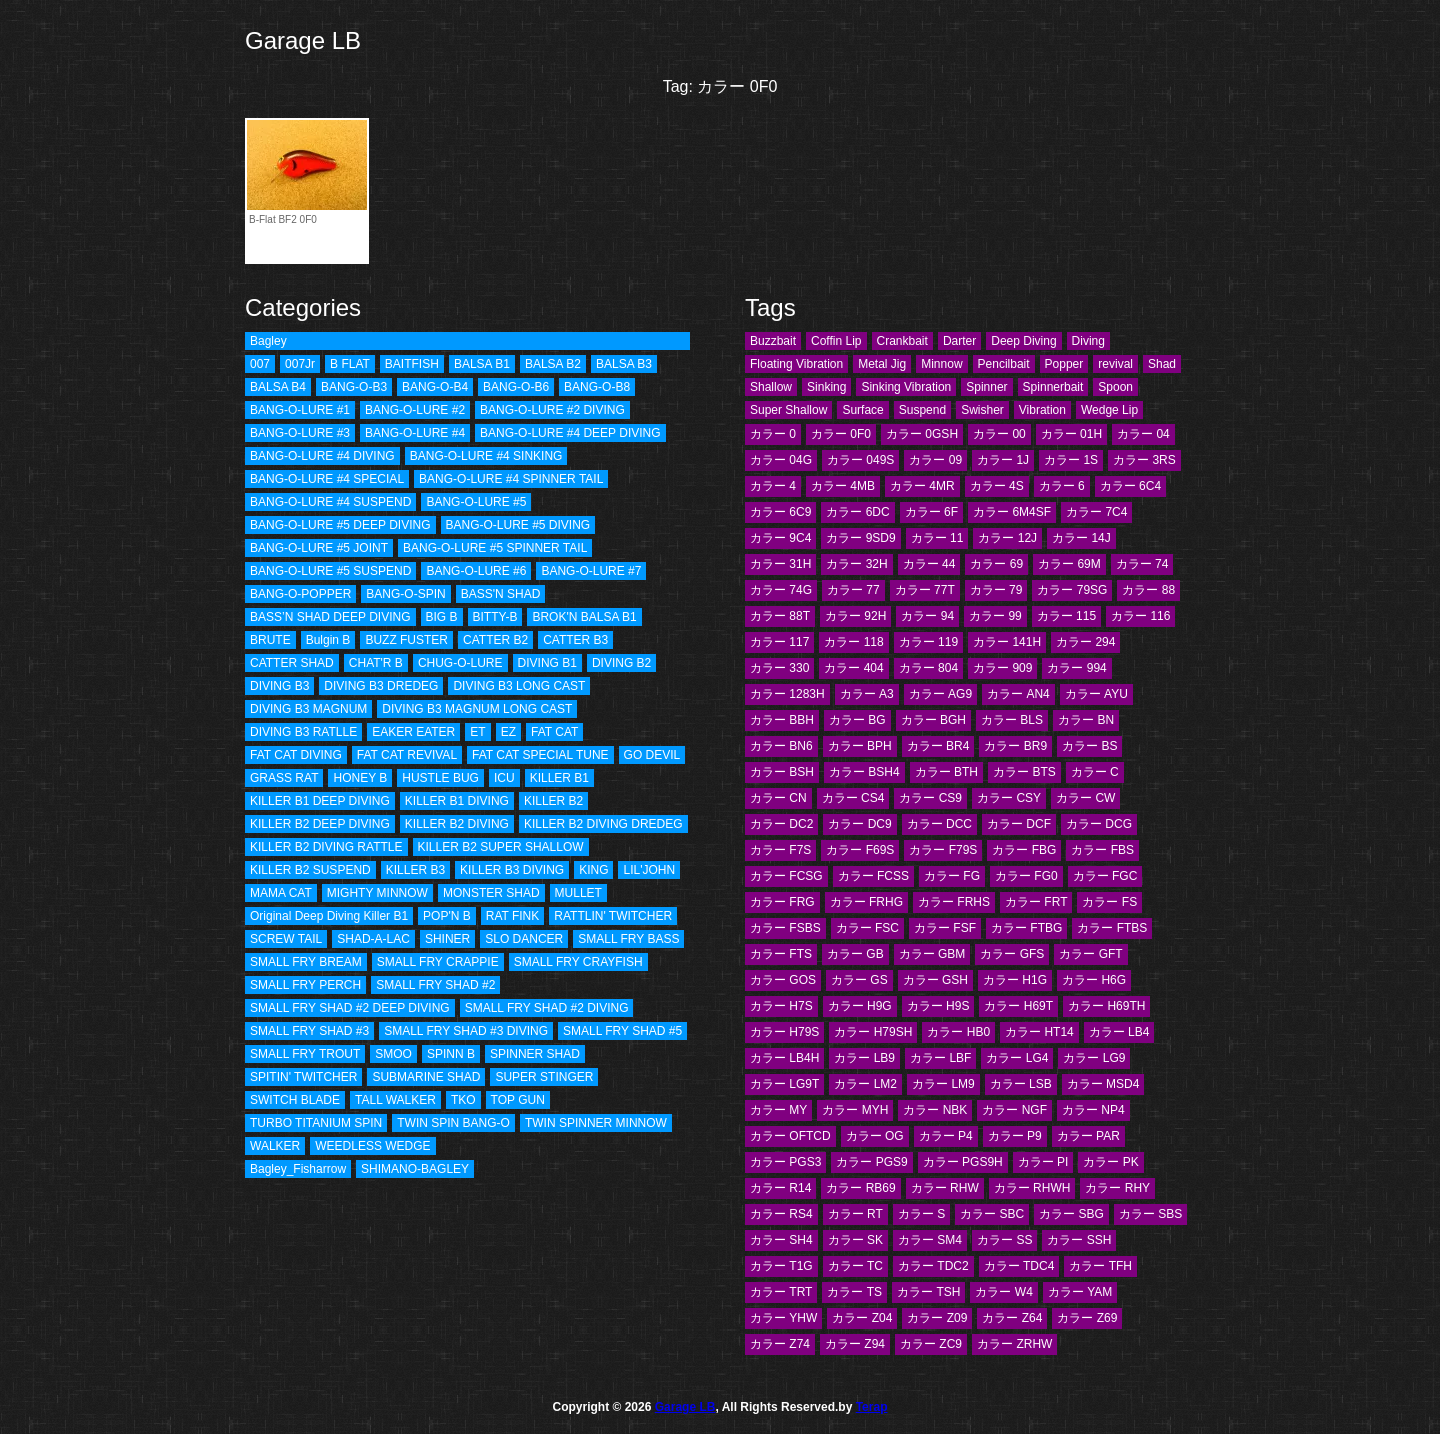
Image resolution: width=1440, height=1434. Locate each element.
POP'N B (447, 916)
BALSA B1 (482, 364)
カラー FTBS (1112, 928)
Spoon (1115, 387)
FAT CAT (554, 732)
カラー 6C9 (780, 512)
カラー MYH (855, 1110)
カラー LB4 (1119, 1032)
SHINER (447, 939)
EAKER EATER (413, 732)
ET (477, 732)
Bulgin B (328, 640)
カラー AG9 (940, 694)
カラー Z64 (1012, 1318)
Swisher (982, 410)
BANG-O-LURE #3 (300, 433)
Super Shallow (788, 410)
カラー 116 (1140, 616)
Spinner (986, 387)
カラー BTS (1024, 772)
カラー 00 (999, 434)
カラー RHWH (1032, 1188)
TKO (463, 1100)
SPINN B (451, 1054)
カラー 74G (781, 590)
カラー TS (854, 1292)
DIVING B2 (621, 663)
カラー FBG (1024, 850)
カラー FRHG (866, 902)
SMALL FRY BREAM (306, 962)
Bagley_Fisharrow (298, 1169)
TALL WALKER (395, 1100)
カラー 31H (780, 564)
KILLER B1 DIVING (457, 801)
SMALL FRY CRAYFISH (578, 962)
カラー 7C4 (1096, 512)
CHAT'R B (376, 663)
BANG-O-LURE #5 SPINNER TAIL (495, 548)
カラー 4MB (843, 486)
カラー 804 (928, 668)
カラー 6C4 (1130, 486)
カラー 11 (937, 538)
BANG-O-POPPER (300, 594)
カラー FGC (1105, 876)
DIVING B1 (547, 663)
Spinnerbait (1053, 387)
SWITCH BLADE (295, 1100)
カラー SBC (992, 1214)
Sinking (826, 387)
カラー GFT (1090, 954)
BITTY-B (495, 617)
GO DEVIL (652, 755)
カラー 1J (1003, 460)
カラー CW (1085, 798)
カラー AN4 (1018, 694)
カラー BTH (946, 772)
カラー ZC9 (931, 1344)
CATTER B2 (495, 640)
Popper (1064, 364)
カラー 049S (860, 460)
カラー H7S (781, 1006)
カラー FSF (945, 928)
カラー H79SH (873, 1032)
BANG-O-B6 (516, 387)
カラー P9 (1015, 1136)
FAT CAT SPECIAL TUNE (540, 755)
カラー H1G (1015, 980)
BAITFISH (412, 364)
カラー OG (875, 1136)
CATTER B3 (575, 640)
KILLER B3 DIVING (512, 870)
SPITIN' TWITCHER (303, 1077)
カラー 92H (855, 616)
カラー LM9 (943, 1084)
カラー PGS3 (785, 1162)
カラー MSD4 (1103, 1084)
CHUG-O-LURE (460, 663)
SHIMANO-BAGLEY (415, 1169)
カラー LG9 (1094, 1058)
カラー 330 (779, 668)
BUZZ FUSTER (406, 640)
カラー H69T (1018, 1006)
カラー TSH (928, 1292)
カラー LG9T (784, 1084)
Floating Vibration (796, 364)
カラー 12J (1007, 538)
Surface (862, 410)
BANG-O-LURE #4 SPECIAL (327, 479)
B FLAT (350, 364)
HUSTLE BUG (440, 778)
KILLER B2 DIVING (457, 824)
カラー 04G (781, 460)
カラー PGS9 (871, 1162)
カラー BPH (860, 746)
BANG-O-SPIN (405, 594)
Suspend (922, 410)
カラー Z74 (780, 1344)
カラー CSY (1009, 798)
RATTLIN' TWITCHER (613, 916)
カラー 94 (927, 616)
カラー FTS (781, 954)
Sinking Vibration (906, 387)
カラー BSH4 (864, 772)
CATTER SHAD (292, 663)
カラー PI (1043, 1162)
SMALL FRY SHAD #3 (309, 1031)
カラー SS (1004, 1240)
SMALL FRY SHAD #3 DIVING (466, 1031)
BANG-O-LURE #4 (415, 433)
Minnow (941, 364)
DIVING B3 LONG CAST (519, 686)
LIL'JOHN (649, 870)
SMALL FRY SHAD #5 (622, 1031)
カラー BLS (1012, 720)
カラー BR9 (1015, 746)
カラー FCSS (873, 876)
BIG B (442, 617)
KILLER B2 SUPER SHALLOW (501, 847)
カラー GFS (1012, 954)
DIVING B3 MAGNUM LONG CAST (477, 709)
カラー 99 (995, 616)
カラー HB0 (958, 1032)
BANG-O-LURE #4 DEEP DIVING (570, 433)
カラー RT (855, 1214)
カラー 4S (997, 486)
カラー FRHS (954, 902)
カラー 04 (1143, 434)
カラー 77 (853, 590)
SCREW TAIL (286, 939)
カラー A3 (867, 694)
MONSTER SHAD (491, 893)
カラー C (1095, 772)
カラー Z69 (1087, 1318)
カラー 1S (1071, 460)
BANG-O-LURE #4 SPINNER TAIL (511, 479)
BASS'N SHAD (501, 594)
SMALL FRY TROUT (305, 1054)
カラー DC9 (859, 824)
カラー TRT (781, 1292)
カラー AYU (1096, 694)
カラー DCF (1019, 824)
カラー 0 (773, 434)
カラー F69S (860, 850)
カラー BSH (782, 772)
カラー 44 (929, 564)
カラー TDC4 (1019, 1266)
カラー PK (1110, 1162)
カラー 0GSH (922, 434)
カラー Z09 (937, 1318)
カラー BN (1086, 720)
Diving (1088, 341)
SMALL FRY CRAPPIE (438, 962)
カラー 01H (1071, 434)
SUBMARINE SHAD (426, 1077)
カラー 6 (1062, 486)
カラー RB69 (860, 1188)
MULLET (578, 893)
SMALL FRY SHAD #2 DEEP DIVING (350, 1008)
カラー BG (857, 720)
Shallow (771, 387)
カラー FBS (1102, 850)
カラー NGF (1014, 1110)
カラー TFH (1100, 1266)
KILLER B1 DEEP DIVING (320, 801)
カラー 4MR (922, 486)
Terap (872, 1407)
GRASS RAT (284, 778)
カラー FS (1109, 902)
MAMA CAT (281, 893)
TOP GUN (518, 1100)
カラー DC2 (781, 824)
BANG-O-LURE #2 (415, 410)
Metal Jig (882, 364)
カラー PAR (1088, 1136)
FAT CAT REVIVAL (407, 755)
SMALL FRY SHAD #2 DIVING (547, 1008)
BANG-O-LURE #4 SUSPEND (330, 502)
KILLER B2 (553, 801)
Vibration (1042, 410)
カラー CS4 (853, 798)
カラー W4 (1003, 1292)
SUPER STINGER (544, 1077)
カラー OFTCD (790, 1136)
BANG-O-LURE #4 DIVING (322, 456)
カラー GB (855, 954)
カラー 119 (928, 642)
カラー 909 (1002, 668)
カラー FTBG (1026, 928)
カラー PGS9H (963, 1162)
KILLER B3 (415, 870)
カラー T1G (781, 1266)
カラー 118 (853, 642)
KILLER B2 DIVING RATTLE (326, 847)
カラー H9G (860, 1006)
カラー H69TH (1106, 1006)
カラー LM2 (865, 1084)
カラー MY (778, 1110)
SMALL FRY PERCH (305, 985)
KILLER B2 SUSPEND (310, 870)
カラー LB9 (864, 1058)
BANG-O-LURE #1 (300, 410)
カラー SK (855, 1240)
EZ (508, 732)
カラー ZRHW (1014, 1344)
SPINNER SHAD (535, 1054)
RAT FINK (513, 916)
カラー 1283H (787, 694)
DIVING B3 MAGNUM (308, 709)
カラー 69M (1069, 564)
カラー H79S (784, 1032)
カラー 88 (1148, 590)
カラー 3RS (1144, 460)
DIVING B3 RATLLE (303, 732)
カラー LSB (1021, 1084)
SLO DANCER (524, 939)
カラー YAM (1080, 1292)
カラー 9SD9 (860, 538)
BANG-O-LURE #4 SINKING (486, 456)
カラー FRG (782, 902)
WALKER (275, 1146)
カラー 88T (780, 616)
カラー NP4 (1093, 1110)
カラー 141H (1007, 642)
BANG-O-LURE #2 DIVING (552, 410)
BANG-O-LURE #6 (476, 571)
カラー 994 (1076, 668)
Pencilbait (1004, 364)
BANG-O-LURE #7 (591, 571)
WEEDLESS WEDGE (372, 1146)
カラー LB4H (784, 1058)
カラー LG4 (1017, 1058)
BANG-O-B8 (597, 387)
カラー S (921, 1214)
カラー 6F (931, 512)
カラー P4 (946, 1136)
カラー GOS (783, 980)
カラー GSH (935, 980)
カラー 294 (1085, 642)
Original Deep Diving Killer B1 (329, 916)
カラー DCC (939, 824)
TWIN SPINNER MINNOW (596, 1123)
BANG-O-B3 (354, 387)
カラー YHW (783, 1318)
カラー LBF (940, 1058)
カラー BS (1089, 746)
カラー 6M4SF (1012, 512)
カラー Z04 (862, 1318)
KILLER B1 (559, 778)
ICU (504, 778)
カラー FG (952, 876)
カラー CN (778, 798)
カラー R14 (780, 1188)
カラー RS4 (781, 1214)
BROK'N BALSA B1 (584, 617)
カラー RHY (1117, 1188)
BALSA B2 (553, 364)
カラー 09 (935, 460)
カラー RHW (945, 1188)
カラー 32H (856, 564)
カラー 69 (996, 564)
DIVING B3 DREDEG (381, 686)
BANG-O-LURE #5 (476, 502)
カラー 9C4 (780, 538)
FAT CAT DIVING (296, 755)
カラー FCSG (786, 876)
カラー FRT (1036, 902)
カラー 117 (779, 642)
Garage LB (303, 40)
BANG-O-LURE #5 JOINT (319, 548)
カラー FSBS (785, 928)
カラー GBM (932, 954)
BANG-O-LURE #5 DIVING (518, 525)
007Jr (300, 364)
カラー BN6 (781, 746)
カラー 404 (853, 668)
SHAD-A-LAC (373, 939)
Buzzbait (773, 341)
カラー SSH (1079, 1240)
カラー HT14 (1039, 1032)
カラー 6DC (857, 512)
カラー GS (859, 980)
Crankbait (902, 341)
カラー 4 (773, 486)
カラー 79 (996, 590)
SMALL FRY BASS (628, 939)
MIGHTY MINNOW (377, 893)
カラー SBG (1071, 1214)
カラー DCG (1099, 824)
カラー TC (855, 1266)
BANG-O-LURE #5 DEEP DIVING (340, 525)
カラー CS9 (930, 798)
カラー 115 (1066, 616)
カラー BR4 (938, 746)
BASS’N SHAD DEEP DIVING (330, 617)
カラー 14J (1081, 538)
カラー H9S (938, 1006)
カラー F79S (943, 850)
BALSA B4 (278, 387)
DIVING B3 (279, 686)
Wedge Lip (1109, 410)
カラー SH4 (781, 1240)
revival (1115, 364)
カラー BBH (782, 720)
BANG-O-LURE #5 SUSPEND (330, 571)
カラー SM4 (930, 1240)
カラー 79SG (1072, 590)
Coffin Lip (836, 341)
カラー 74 (1142, 564)
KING (593, 870)
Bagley (268, 341)
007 (260, 364)
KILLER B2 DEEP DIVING (320, 824)
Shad (1162, 364)
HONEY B (360, 778)
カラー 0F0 (841, 434)
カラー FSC (867, 928)
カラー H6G (1094, 980)
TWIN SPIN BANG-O (453, 1123)
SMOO (393, 1054)
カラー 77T (925, 590)
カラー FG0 (1026, 876)
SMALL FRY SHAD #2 (435, 985)
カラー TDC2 (933, 1266)
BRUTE (270, 640)
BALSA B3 (624, 364)
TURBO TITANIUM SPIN (316, 1123)
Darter (959, 341)
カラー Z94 (855, 1344)
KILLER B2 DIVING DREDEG (603, 824)
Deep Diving (1023, 341)
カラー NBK (935, 1110)
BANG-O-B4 (435, 387)
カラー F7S (780, 850)
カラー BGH (933, 720)
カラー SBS (1150, 1214)
